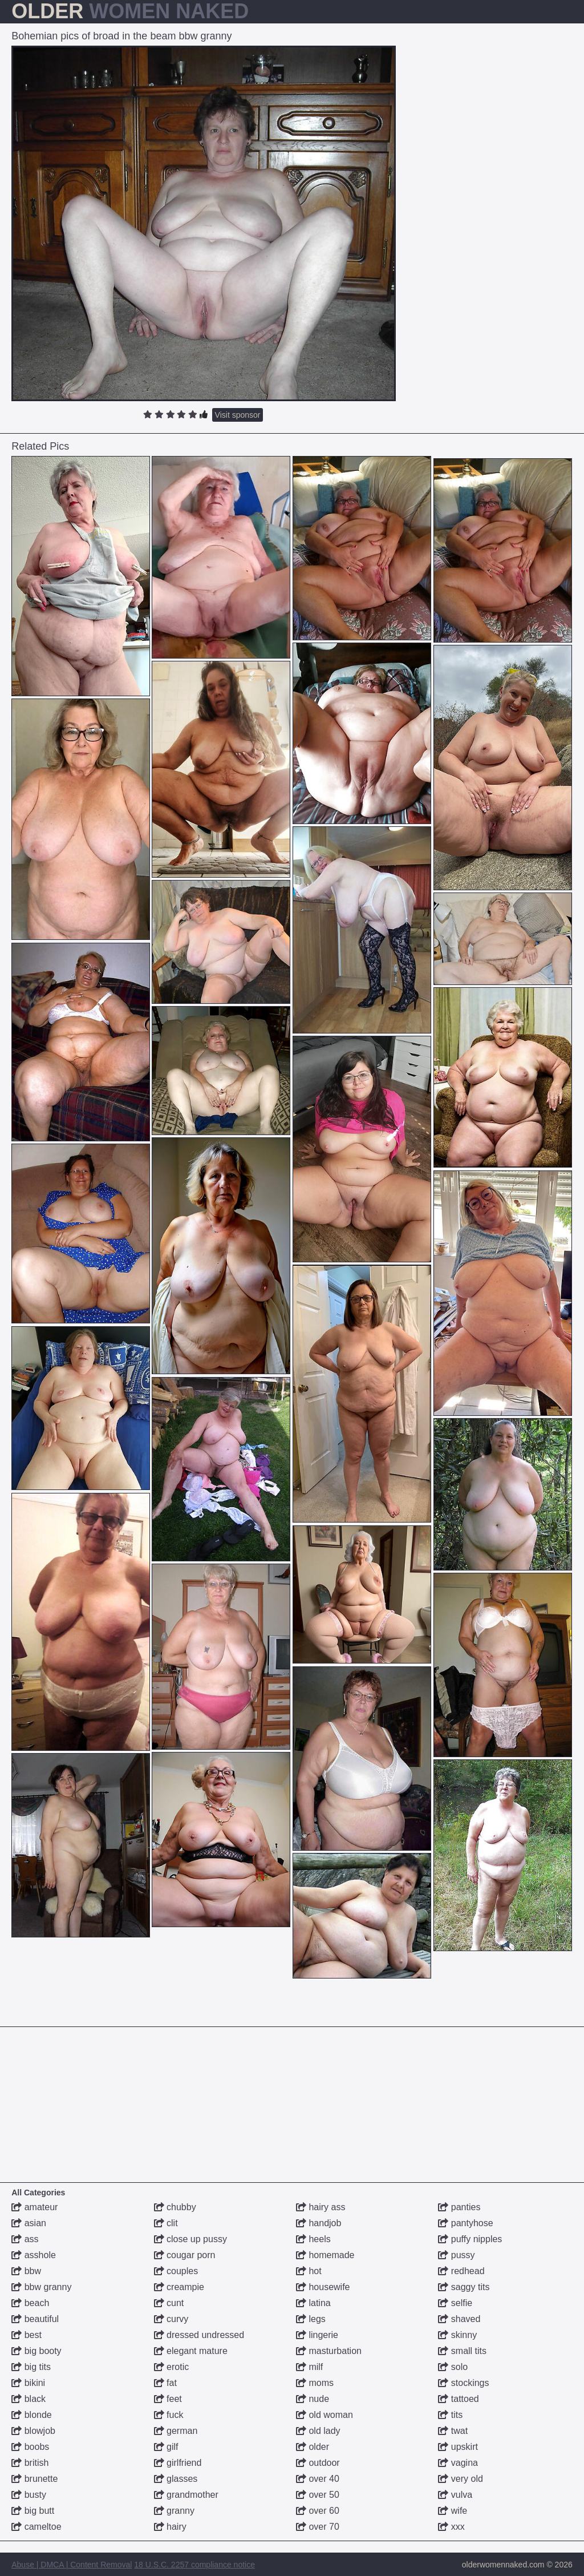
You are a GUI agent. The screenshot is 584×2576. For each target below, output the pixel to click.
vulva (455, 2495)
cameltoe (36, 2526)
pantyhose (465, 2223)
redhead (461, 2271)
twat (453, 2431)
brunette (34, 2479)
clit (166, 2223)
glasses (176, 2479)
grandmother (186, 2495)
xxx (451, 2526)
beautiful (35, 2319)
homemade (325, 2255)
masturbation (329, 2351)
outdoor (318, 2463)
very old (460, 2479)
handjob (318, 2223)
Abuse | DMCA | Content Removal (71, 2564)
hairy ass (320, 2207)
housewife (323, 2287)
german (176, 2431)
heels (313, 2239)
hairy (170, 2526)
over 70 (317, 2526)
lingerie (317, 2335)
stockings (463, 2383)
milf (309, 2367)
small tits (462, 2351)
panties (459, 2207)
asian (28, 2223)
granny (174, 2511)
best (26, 2335)
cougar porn (185, 2255)
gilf (166, 2447)
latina (313, 2303)
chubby (175, 2207)
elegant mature (191, 2351)
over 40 (317, 2479)
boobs (30, 2447)
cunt (169, 2303)
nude (312, 2399)
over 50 (317, 2495)
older (312, 2447)
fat (165, 2383)
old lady (318, 2431)
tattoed (458, 2399)
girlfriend (178, 2463)
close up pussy (190, 2239)
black (28, 2399)
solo (453, 2367)
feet (168, 2399)
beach (30, 2303)
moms (315, 2383)
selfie (455, 2303)
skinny (457, 2335)
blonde (31, 2415)
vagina (458, 2463)
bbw (26, 2271)
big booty (36, 2351)
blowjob (33, 2431)
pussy (456, 2255)
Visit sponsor (238, 414)
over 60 (317, 2511)
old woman (324, 2415)
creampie (179, 2287)
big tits (31, 2367)
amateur (34, 2207)
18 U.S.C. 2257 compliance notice (194, 2564)
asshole (33, 2255)
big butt (32, 2511)
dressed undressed (199, 2335)
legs (311, 2319)
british (29, 2463)
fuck (169, 2415)
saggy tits (463, 2287)
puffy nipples (470, 2239)
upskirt (458, 2447)
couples (176, 2271)
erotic (171, 2367)
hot (309, 2271)
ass (24, 2239)
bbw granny (41, 2287)
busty (28, 2495)
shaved (459, 2319)
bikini (28, 2383)
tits (450, 2415)
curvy (171, 2319)
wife (452, 2511)
